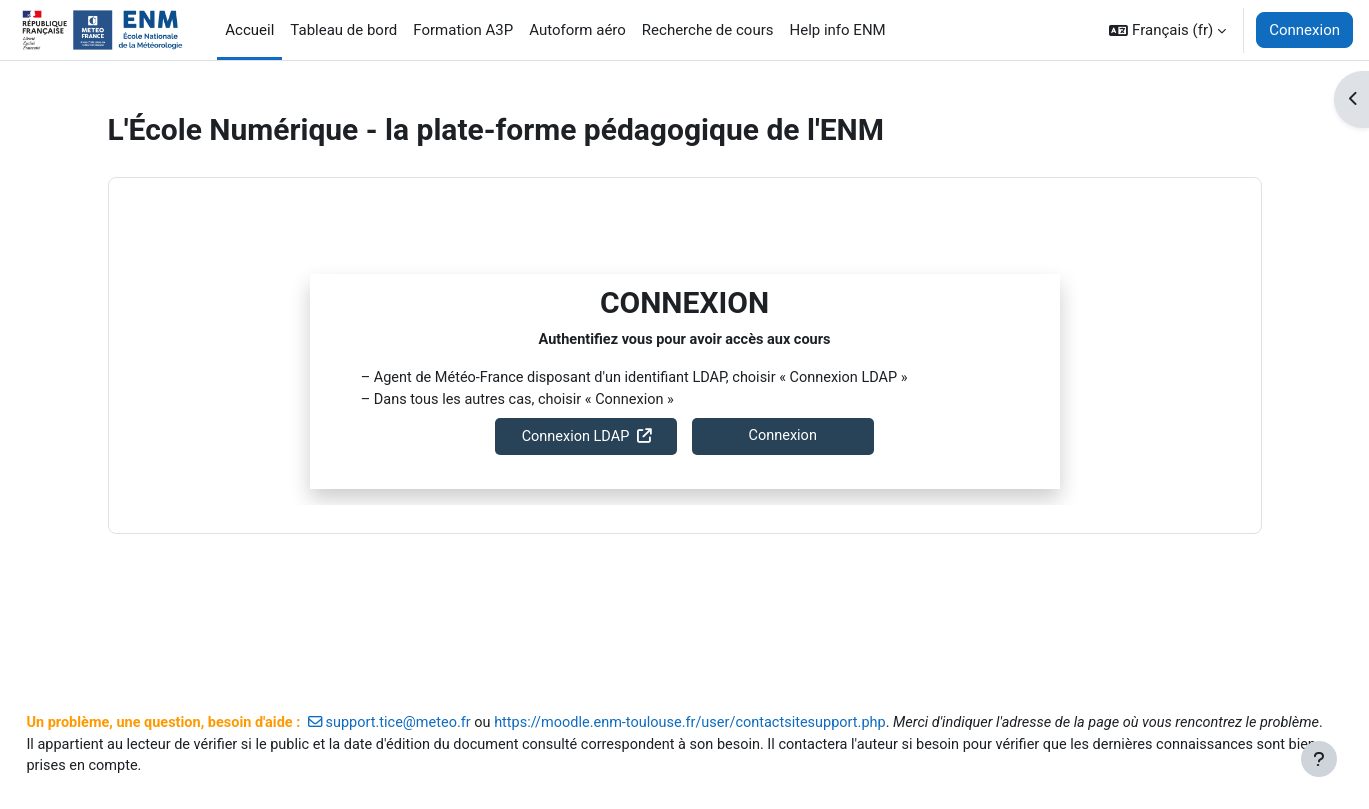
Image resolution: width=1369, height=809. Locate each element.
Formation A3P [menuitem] (463, 30)
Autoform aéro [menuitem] (577, 30)
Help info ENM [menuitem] (837, 30)
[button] (1167, 30)
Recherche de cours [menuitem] (708, 30)
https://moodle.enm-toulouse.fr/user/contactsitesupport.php (758, 698)
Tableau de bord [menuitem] (343, 30)
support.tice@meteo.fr (456, 698)
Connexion (1304, 30)
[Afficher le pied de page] (1319, 759)
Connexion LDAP (576, 438)
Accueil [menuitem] (249, 30)
